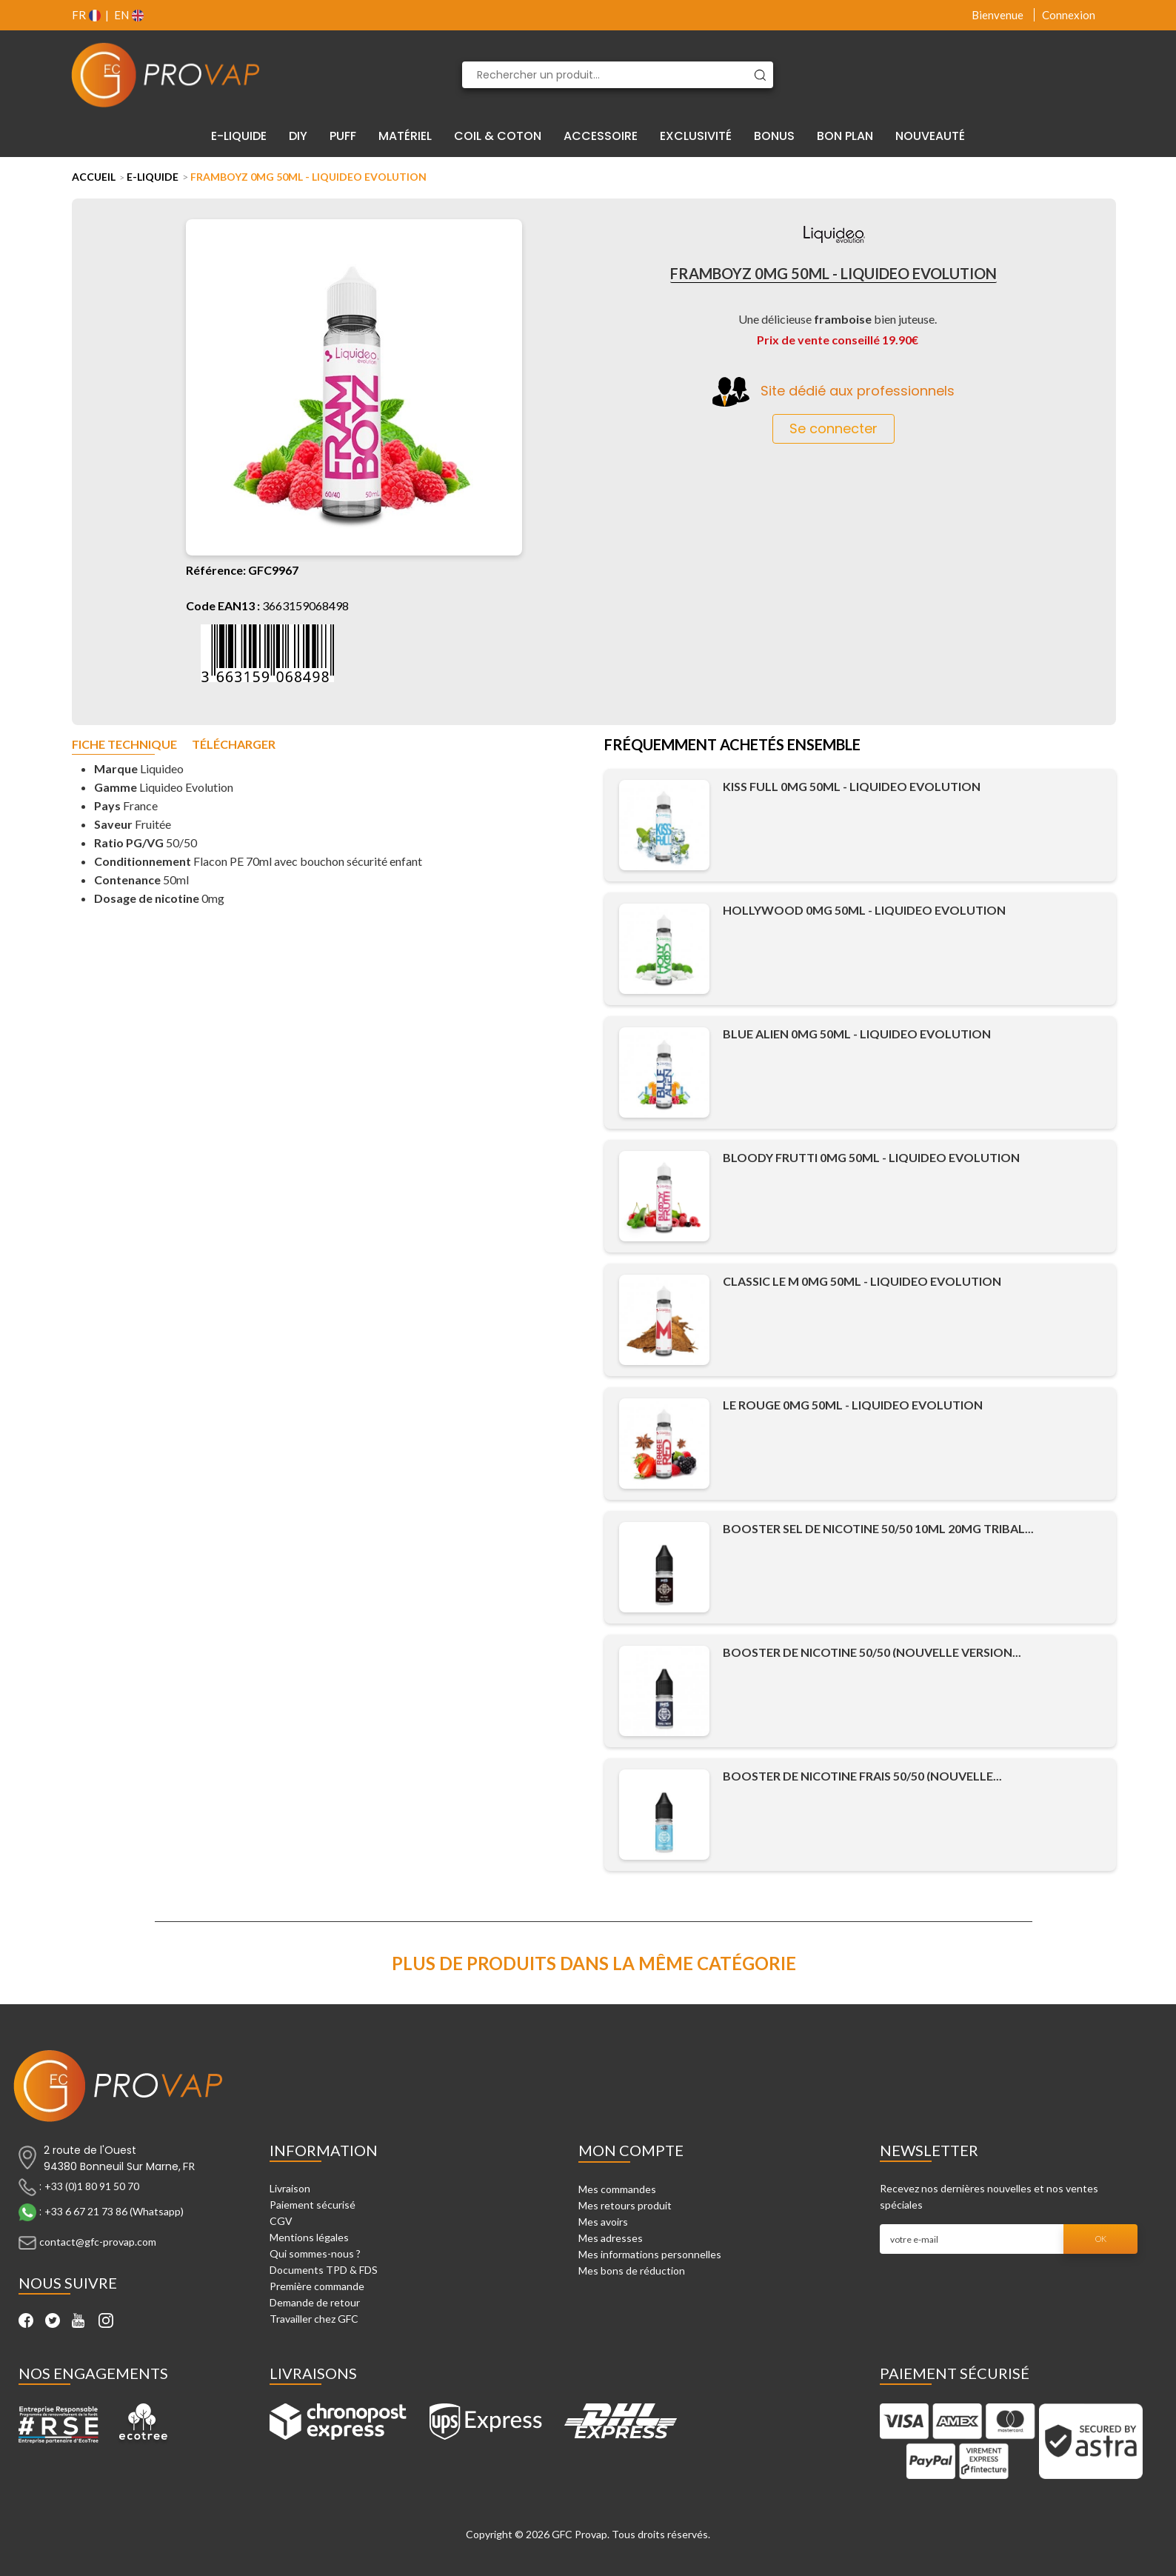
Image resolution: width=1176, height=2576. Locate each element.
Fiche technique (124, 744)
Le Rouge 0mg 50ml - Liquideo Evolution (853, 1405)
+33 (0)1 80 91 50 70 (91, 2186)
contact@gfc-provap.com (97, 2241)
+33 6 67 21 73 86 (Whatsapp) (114, 2211)
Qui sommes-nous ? (315, 2253)
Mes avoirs (603, 2221)
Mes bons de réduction (631, 2270)
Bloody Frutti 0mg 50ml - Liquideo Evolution (871, 1157)
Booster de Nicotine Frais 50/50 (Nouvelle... (862, 1776)
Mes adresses (610, 2238)
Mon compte (631, 2150)
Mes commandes (617, 2189)
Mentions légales (309, 2237)
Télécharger (233, 744)
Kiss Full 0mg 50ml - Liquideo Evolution (851, 786)
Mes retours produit (625, 2205)
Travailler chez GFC (314, 2318)
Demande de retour (315, 2302)
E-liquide (152, 176)
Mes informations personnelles (649, 2254)
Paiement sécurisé (312, 2204)
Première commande (317, 2286)
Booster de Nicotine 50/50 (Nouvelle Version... (872, 1652)
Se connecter (833, 428)
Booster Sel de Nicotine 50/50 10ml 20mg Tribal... (878, 1528)
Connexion (1068, 14)
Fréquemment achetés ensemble (732, 745)
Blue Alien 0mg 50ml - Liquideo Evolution (857, 1034)
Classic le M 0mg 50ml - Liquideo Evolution (862, 1281)
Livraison (290, 2188)
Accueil (94, 176)
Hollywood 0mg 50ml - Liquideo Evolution (864, 910)
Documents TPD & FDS (324, 2269)
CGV (281, 2221)
